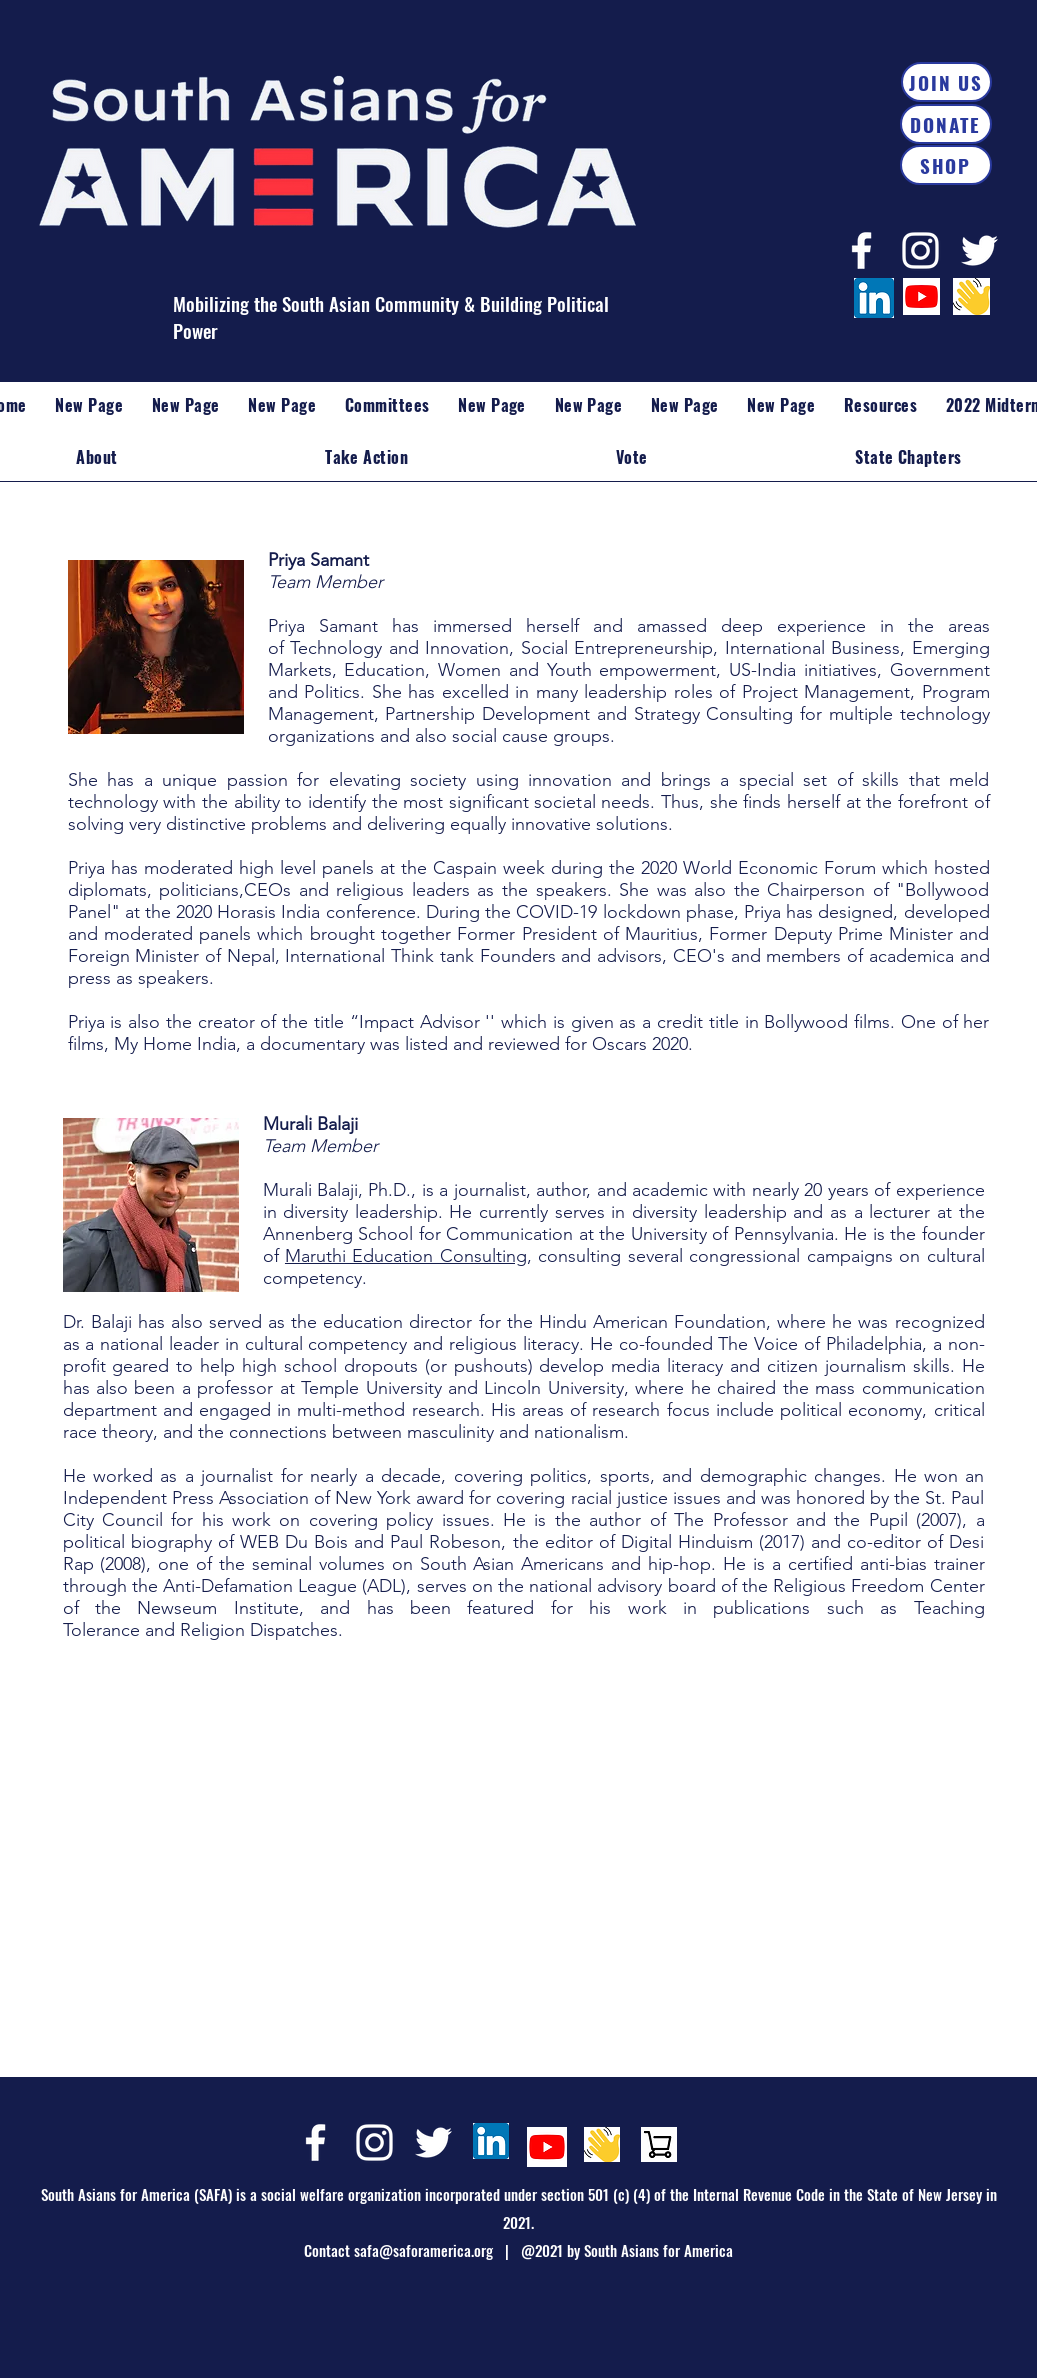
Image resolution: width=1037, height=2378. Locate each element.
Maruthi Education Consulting (406, 1256)
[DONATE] (946, 124)
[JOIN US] (946, 82)
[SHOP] (946, 165)
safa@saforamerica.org (423, 2250)
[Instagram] (920, 250)
